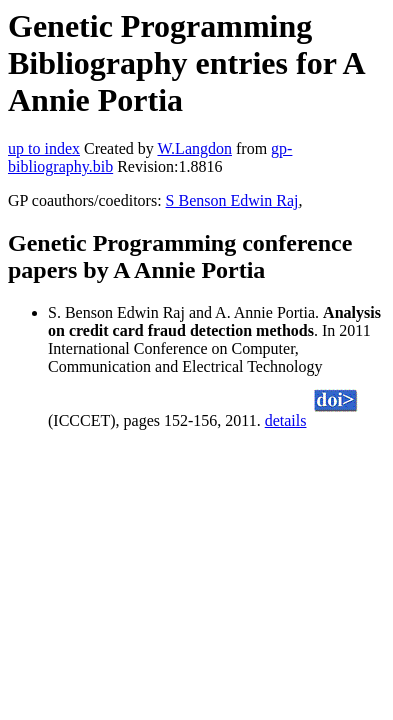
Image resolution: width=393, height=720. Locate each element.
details (286, 420)
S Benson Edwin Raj (232, 200)
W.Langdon (194, 148)
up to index (44, 148)
